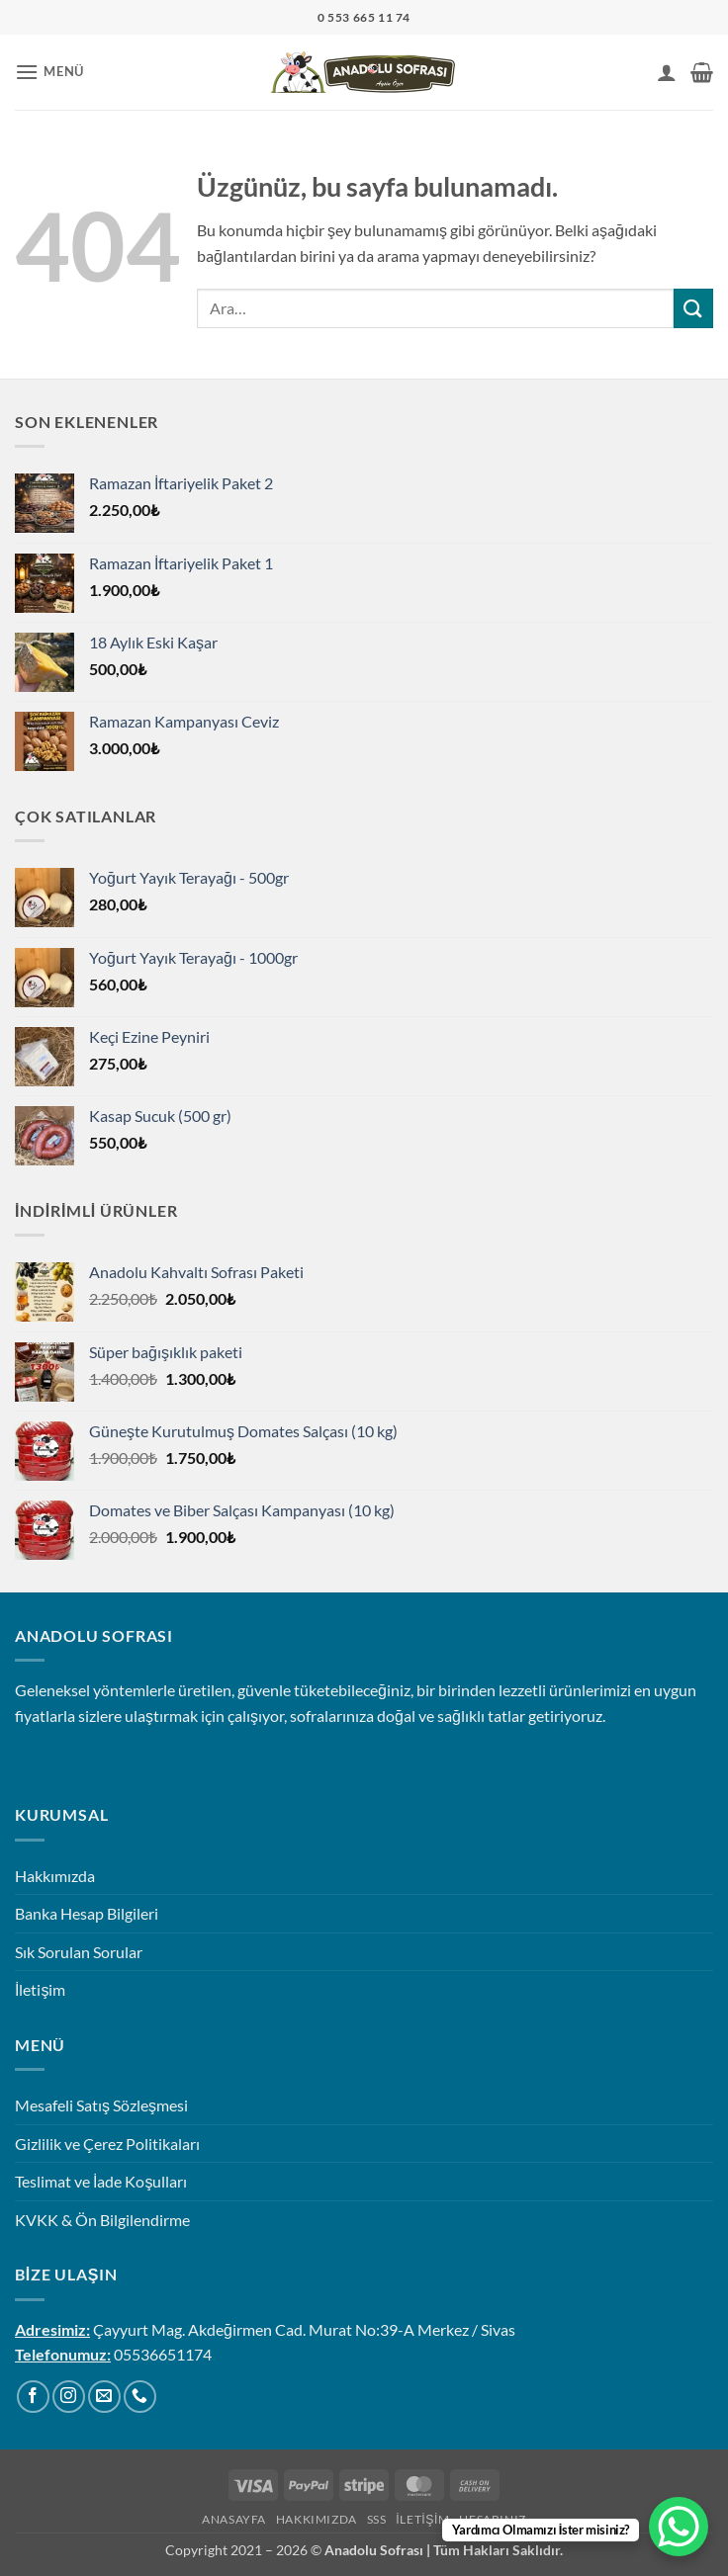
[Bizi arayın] (140, 2396)
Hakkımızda (55, 1875)
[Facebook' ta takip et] (33, 2396)
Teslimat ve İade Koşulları (101, 2181)
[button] (49, 71)
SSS (377, 2519)
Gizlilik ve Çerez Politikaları (107, 2143)
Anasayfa (234, 2519)
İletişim (40, 1989)
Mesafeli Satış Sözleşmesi (101, 2105)
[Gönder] (693, 308)
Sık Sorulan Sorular (78, 1951)
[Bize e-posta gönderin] (104, 2396)
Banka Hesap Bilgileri (86, 1913)
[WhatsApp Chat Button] (678, 2526)
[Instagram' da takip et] (68, 2396)
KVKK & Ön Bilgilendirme (102, 2219)
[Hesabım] (667, 72)
